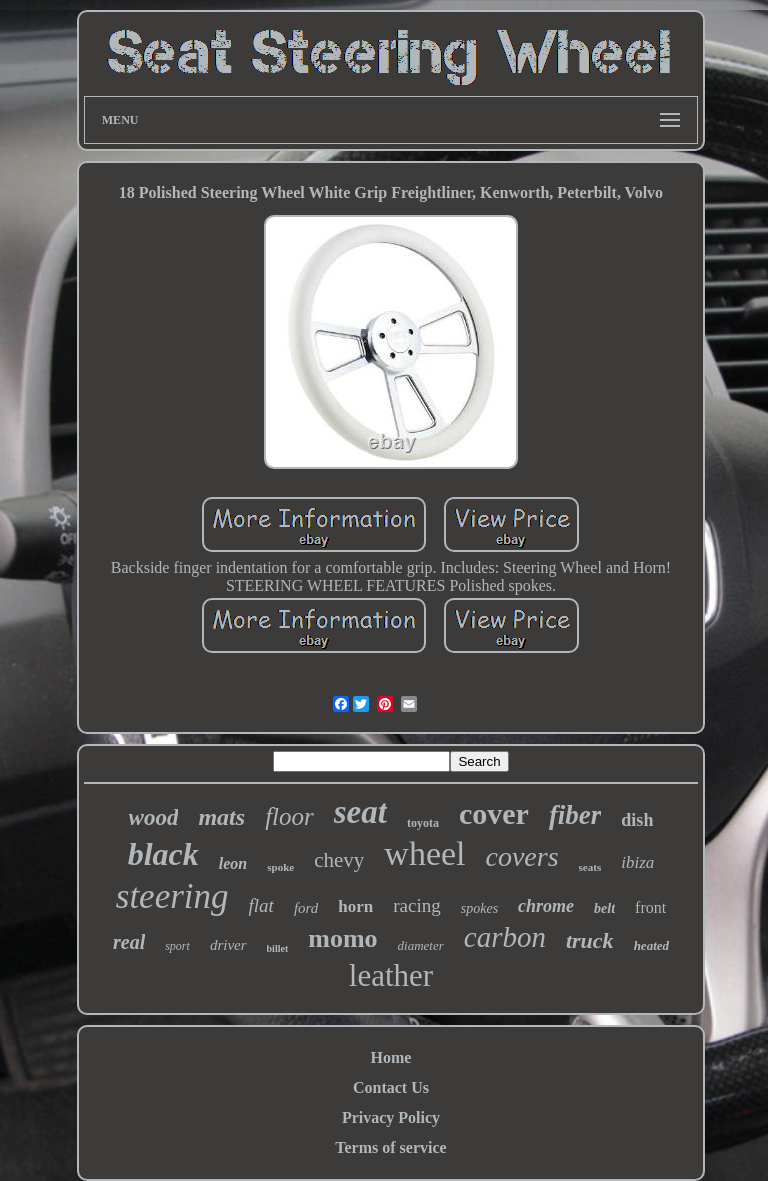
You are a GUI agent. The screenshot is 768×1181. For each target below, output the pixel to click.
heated (651, 945)
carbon (505, 937)
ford (306, 908)
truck (590, 940)
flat (261, 905)
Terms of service (390, 1147)
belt (604, 908)
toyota (423, 823)
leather (391, 975)
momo (342, 938)
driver (228, 945)
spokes (479, 908)
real (129, 942)
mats (221, 817)
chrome (546, 906)
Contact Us (391, 1087)
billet (278, 948)
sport (177, 946)
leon (233, 863)
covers (522, 856)
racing (416, 905)
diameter (421, 945)
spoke (280, 867)
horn (355, 906)
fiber (575, 815)
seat (360, 812)
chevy (339, 860)
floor (289, 816)
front (650, 907)
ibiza (637, 862)
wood (154, 817)
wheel (424, 853)
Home (391, 1057)
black (163, 854)
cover (494, 813)
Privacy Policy (391, 1117)
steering (172, 896)
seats (590, 867)
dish (637, 820)
